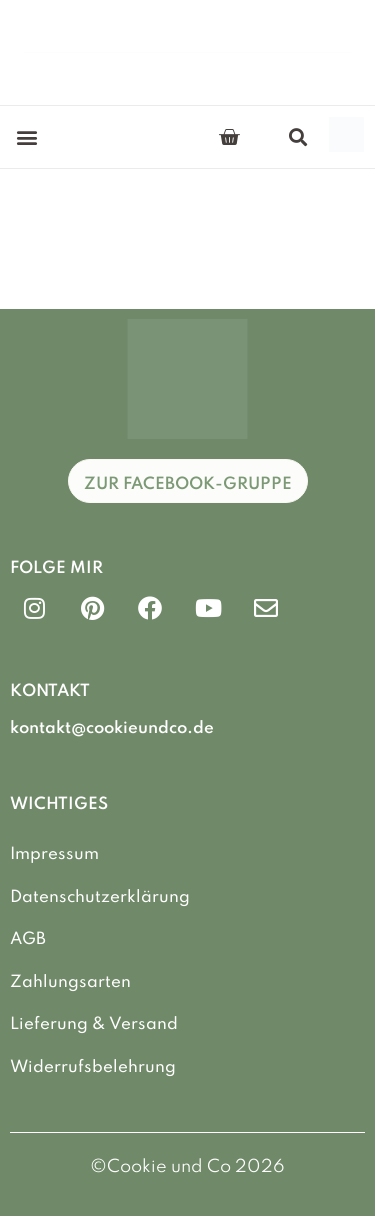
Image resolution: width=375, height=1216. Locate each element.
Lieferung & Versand (94, 1024)
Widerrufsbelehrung (93, 1067)
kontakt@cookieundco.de (112, 728)
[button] (26, 137)
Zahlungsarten (70, 982)
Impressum (54, 854)
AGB (28, 939)
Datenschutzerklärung (100, 897)
